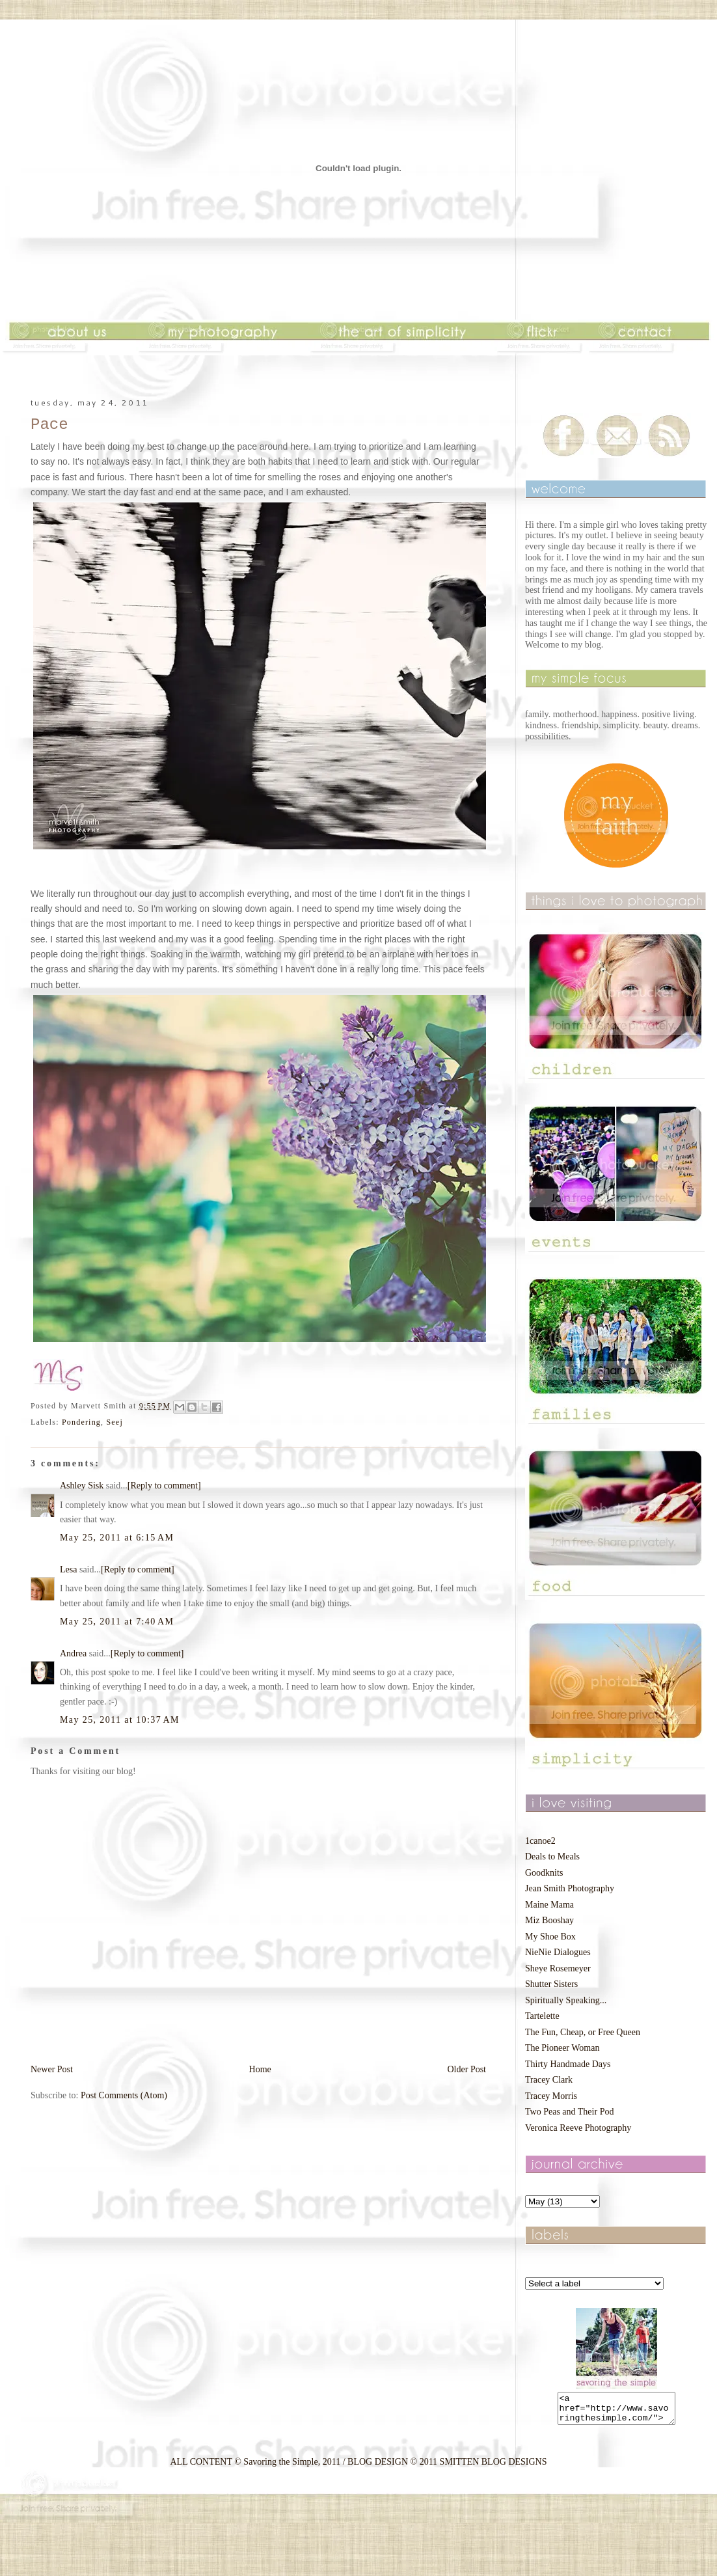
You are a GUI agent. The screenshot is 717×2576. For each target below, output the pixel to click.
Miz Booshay (549, 1920)
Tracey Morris (551, 2096)
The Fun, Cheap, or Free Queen (582, 2032)
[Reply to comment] (164, 1485)
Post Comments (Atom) (124, 2095)
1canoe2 (540, 1841)
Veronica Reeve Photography (578, 2128)
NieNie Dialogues (558, 1952)
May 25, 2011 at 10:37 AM (120, 1720)
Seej (114, 1422)
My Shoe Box (550, 1936)
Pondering (81, 1422)
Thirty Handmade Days (567, 2064)
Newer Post (52, 2069)
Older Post (467, 2069)
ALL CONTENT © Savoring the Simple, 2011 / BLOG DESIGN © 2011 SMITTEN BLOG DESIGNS (358, 2468)
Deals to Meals (552, 1856)
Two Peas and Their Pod (569, 2112)
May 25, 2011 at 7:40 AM (117, 1621)
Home (260, 2069)
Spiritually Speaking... (565, 2000)
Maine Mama (549, 1905)
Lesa (68, 1569)
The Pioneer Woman (562, 2048)
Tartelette (542, 2016)
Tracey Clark (549, 2080)
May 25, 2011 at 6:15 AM (117, 1537)
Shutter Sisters (551, 1984)
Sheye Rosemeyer (558, 1968)
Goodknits (544, 1873)
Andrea (73, 1653)
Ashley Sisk (81, 1485)
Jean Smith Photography (569, 1888)
